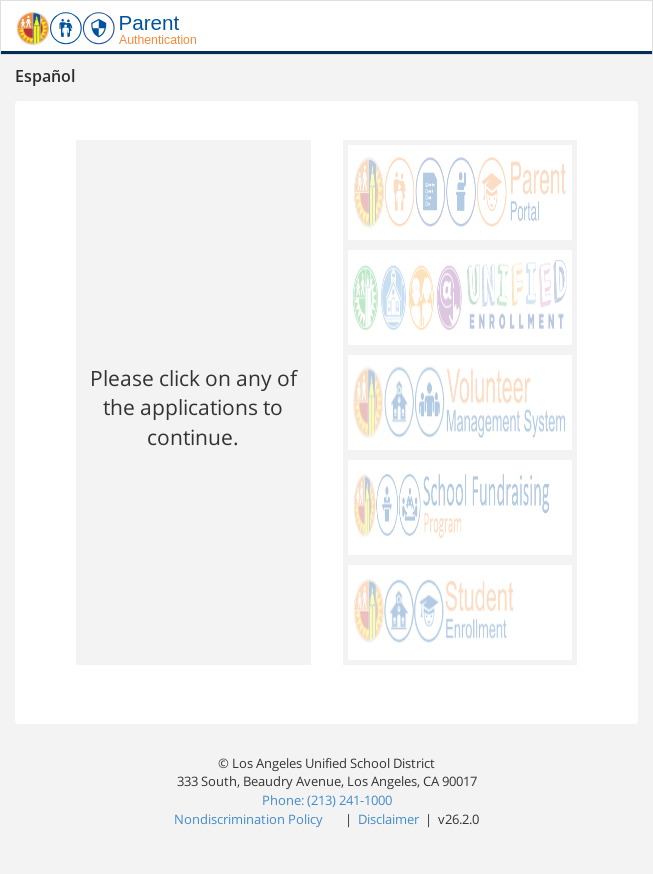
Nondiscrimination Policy (250, 819)
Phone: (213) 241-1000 (327, 800)
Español (45, 76)
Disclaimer (390, 819)
